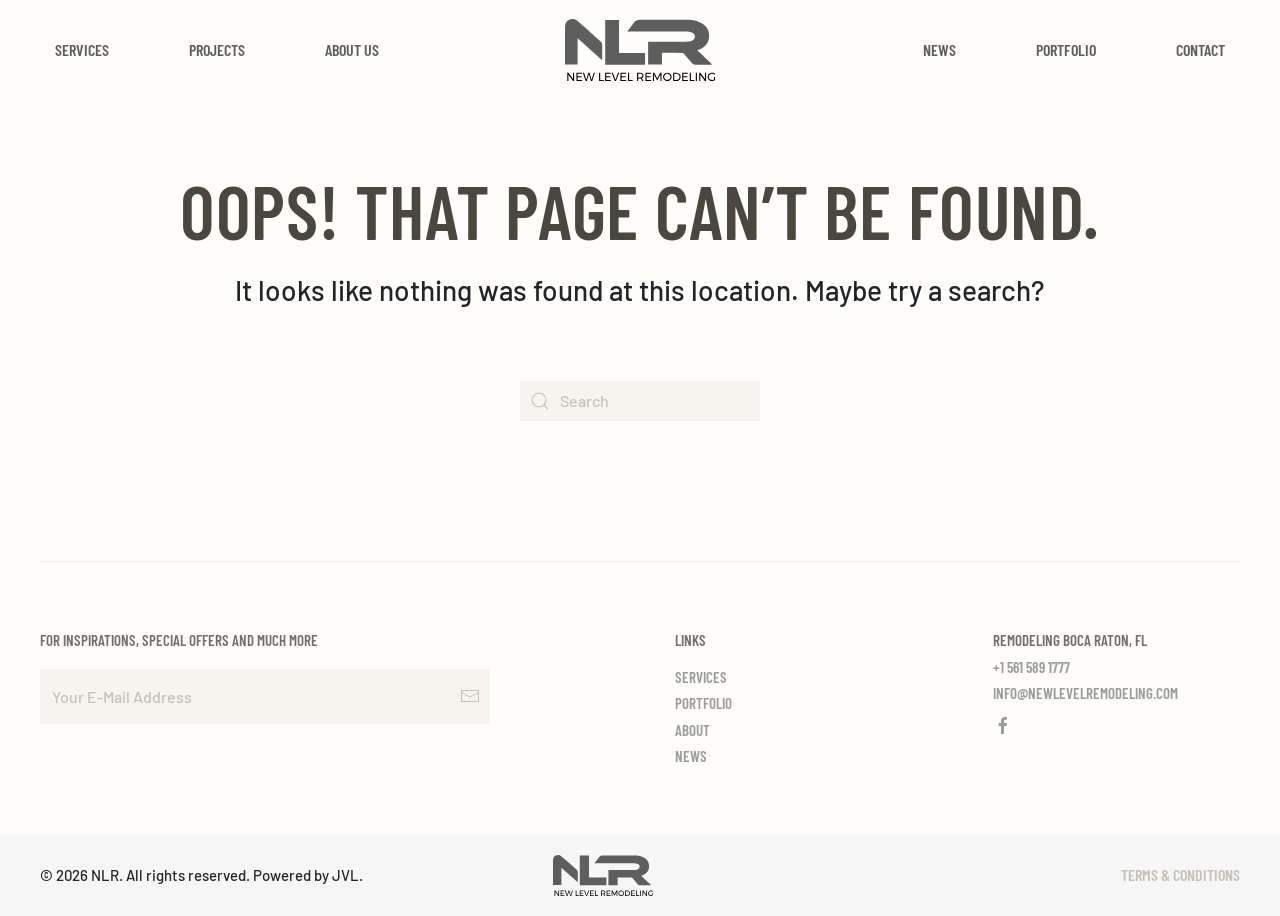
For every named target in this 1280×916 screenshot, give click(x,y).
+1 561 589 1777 (1031, 667)
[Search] (640, 401)
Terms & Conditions (1180, 874)
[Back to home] (640, 50)
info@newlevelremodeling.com (1085, 693)
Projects (217, 49)
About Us (352, 49)
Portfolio (1066, 49)
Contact (1200, 49)
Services (82, 49)
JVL (345, 875)
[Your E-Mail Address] (265, 696)
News (939, 49)
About (692, 730)
